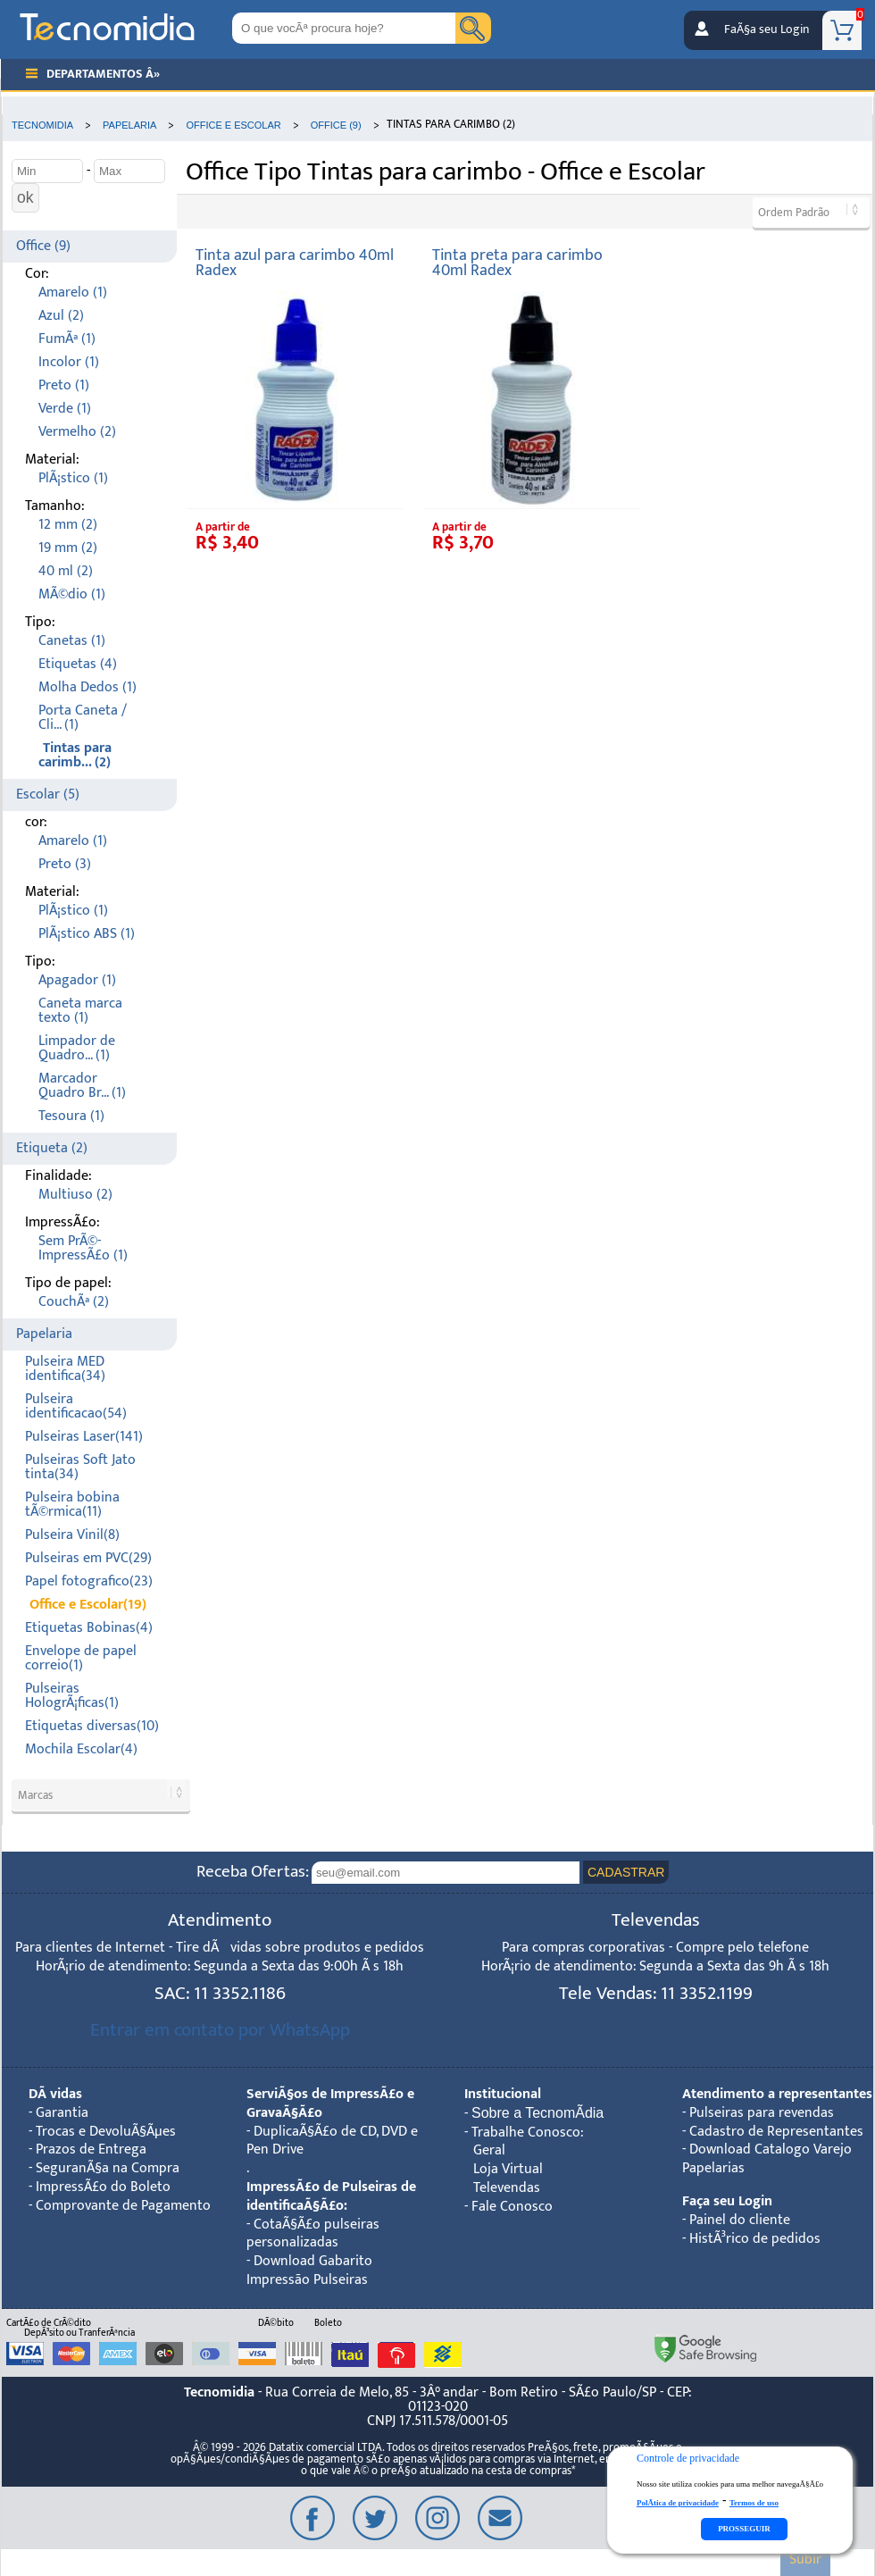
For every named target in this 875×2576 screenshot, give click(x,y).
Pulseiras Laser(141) (84, 1437)
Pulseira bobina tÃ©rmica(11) (72, 1504)
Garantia (62, 2113)
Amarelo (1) (72, 292)
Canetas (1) (71, 641)
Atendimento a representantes (777, 2094)
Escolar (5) (47, 794)
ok (25, 197)
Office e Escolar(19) (87, 1605)
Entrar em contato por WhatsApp (220, 2029)
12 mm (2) (67, 525)
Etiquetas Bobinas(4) (89, 1628)
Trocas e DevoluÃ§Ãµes (106, 2132)
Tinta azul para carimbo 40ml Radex (295, 263)
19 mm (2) (67, 548)
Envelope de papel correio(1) (81, 1658)
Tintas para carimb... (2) (75, 755)
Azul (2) (61, 316)
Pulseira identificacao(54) (76, 1406)
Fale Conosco (512, 2207)
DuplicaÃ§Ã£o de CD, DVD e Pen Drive (332, 2141)
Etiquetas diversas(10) (92, 1726)
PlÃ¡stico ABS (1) (86, 934)
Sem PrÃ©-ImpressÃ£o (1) (83, 1248)
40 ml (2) (65, 571)
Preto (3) (64, 864)
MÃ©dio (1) (71, 594)
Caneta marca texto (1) (80, 1010)
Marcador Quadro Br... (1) (82, 1085)
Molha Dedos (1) (87, 687)
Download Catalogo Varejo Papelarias (767, 2158)
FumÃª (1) (67, 339)
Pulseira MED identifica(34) (65, 1369)
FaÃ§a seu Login (766, 29)
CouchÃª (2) (73, 1302)
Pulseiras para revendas (761, 2113)
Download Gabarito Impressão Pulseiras (309, 2270)
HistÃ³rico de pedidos (755, 2239)
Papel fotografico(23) (89, 1581)
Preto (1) (63, 385)
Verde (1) (64, 409)
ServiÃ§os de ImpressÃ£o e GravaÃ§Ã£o (330, 2103)
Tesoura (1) (71, 1116)
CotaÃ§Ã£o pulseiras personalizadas (312, 2233)
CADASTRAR (626, 1872)
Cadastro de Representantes (776, 2132)
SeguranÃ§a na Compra (107, 2168)
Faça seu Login (727, 2201)
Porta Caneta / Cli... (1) (82, 717)
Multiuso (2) (75, 1195)
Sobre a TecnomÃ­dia (537, 2112)
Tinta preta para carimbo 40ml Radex (517, 263)
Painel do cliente (739, 2220)
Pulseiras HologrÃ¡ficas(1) (72, 1696)
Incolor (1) (68, 362)
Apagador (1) (77, 980)
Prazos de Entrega (91, 2149)
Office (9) (43, 246)
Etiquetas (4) (77, 664)
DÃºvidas (55, 2094)
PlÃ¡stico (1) (73, 478)
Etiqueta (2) (52, 1148)
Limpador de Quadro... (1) (76, 1048)
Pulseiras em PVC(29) (88, 1558)
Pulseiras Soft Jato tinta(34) (80, 1467)
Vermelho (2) (77, 432)
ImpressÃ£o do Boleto (103, 2187)
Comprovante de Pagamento (123, 2206)
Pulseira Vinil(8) (72, 1535)
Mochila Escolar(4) (81, 1749)
